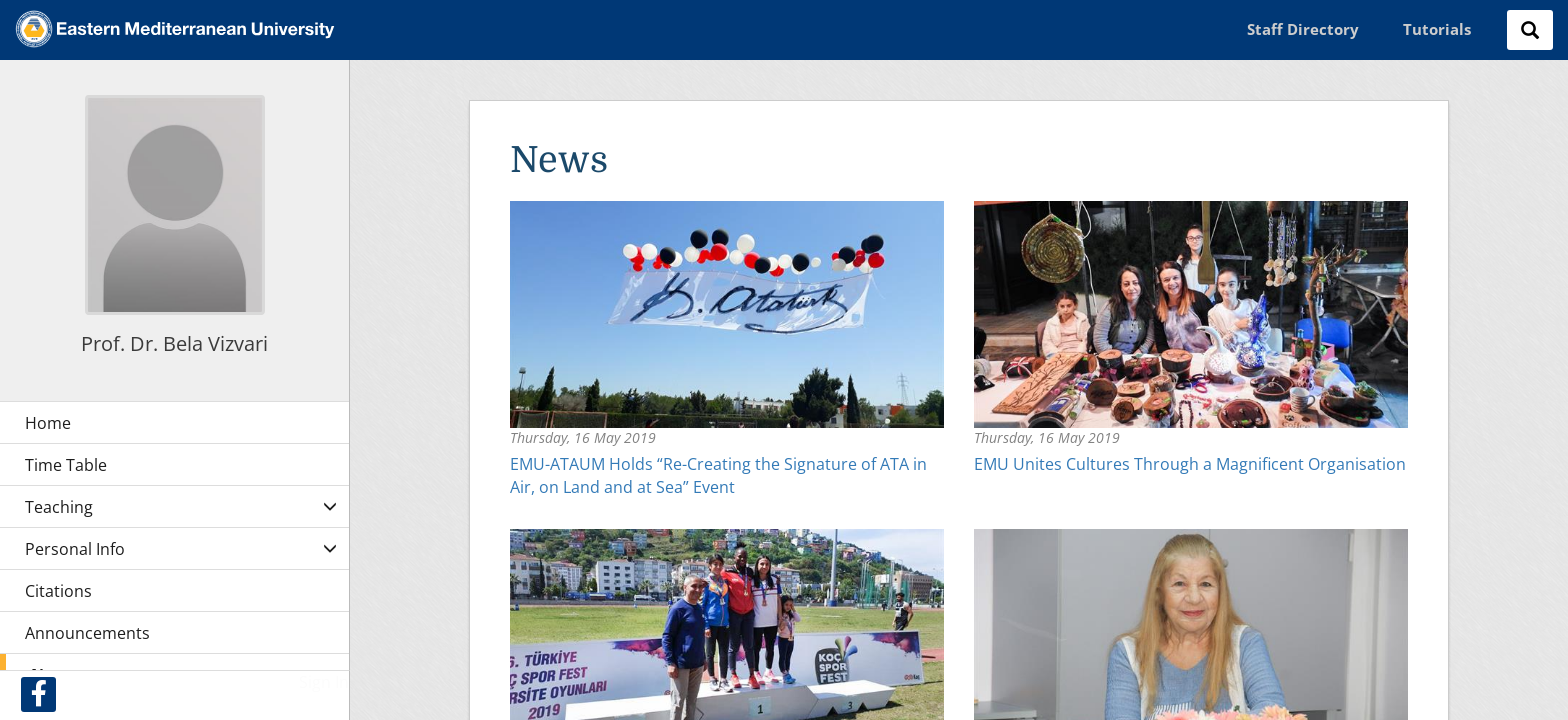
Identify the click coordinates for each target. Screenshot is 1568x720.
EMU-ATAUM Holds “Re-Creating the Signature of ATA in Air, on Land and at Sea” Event (718, 475)
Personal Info (75, 549)
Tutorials (1437, 29)
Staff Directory (1303, 29)
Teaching (59, 507)
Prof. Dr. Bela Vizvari (174, 343)
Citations (58, 591)
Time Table (66, 465)
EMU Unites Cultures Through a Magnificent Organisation (1190, 464)
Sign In (324, 682)
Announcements (87, 633)
